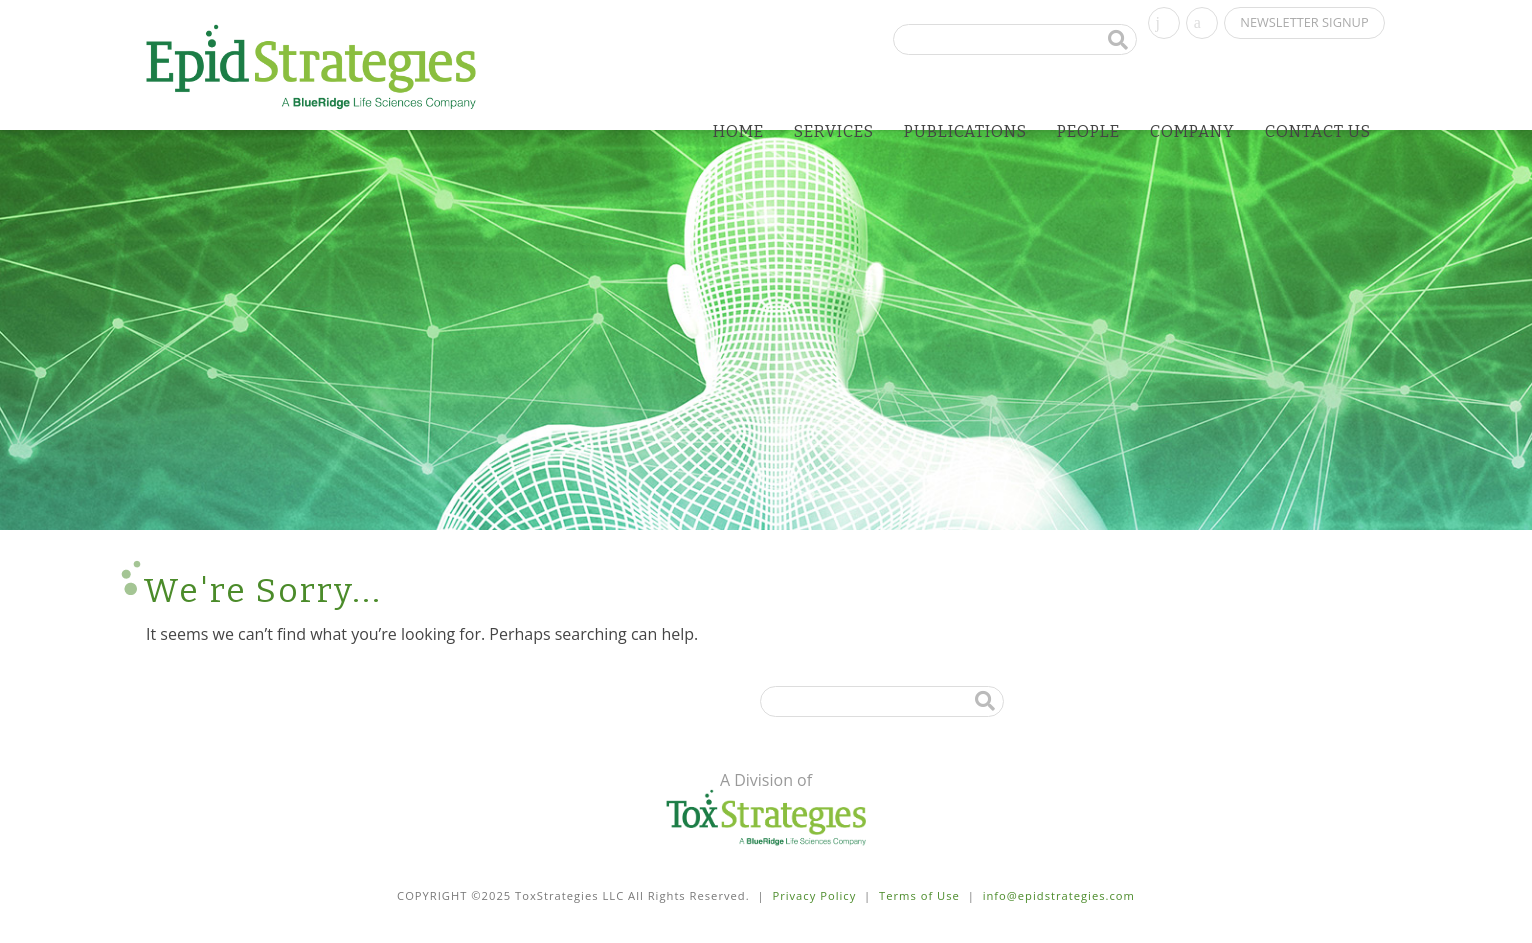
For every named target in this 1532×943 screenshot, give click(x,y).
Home (738, 131)
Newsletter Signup (1304, 22)
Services (834, 131)
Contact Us (1318, 131)
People (1088, 131)
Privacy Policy (814, 895)
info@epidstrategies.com (1059, 895)
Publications (965, 131)
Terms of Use (919, 895)
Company (1192, 131)
